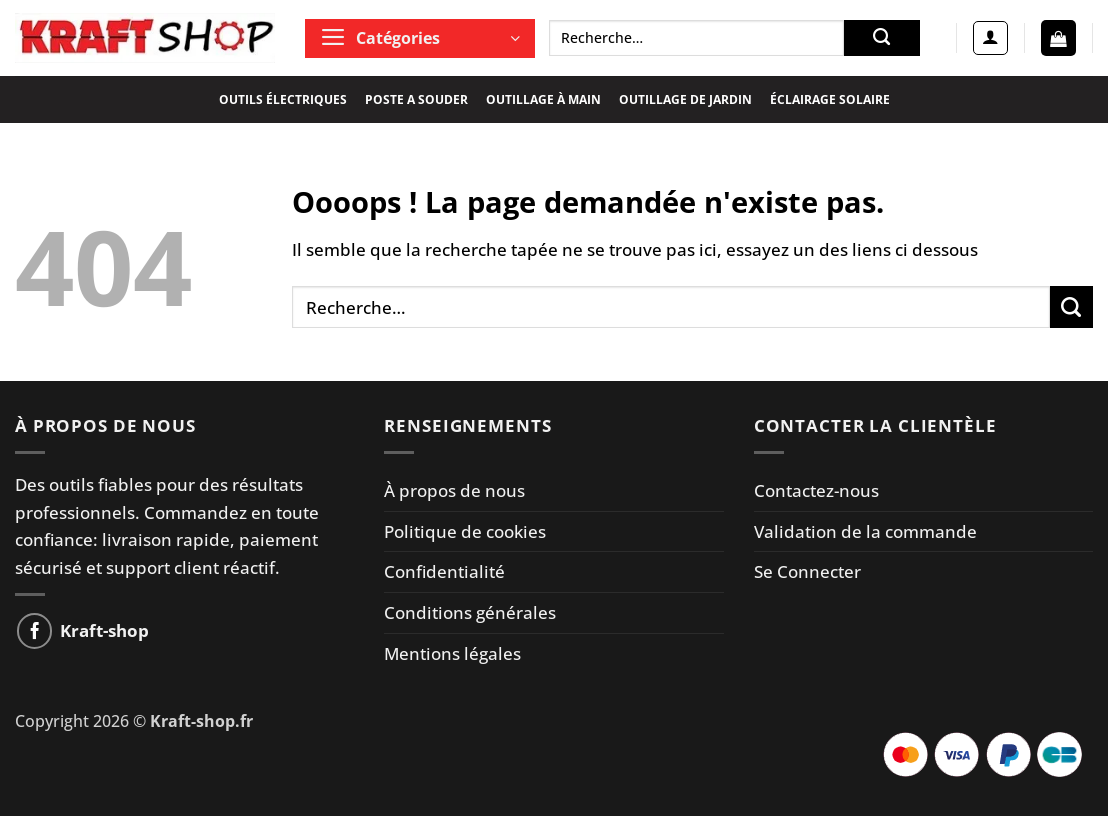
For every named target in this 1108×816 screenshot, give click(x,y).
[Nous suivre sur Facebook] (35, 631)
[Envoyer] (882, 38)
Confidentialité (444, 571)
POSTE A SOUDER (416, 99)
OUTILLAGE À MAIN (543, 99)
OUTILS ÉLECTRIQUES (283, 99)
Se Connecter (807, 571)
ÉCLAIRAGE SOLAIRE (830, 99)
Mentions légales (452, 653)
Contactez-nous (816, 490)
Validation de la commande (865, 531)
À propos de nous (454, 490)
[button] (420, 38)
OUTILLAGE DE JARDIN (685, 99)
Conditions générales (470, 612)
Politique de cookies (465, 531)
